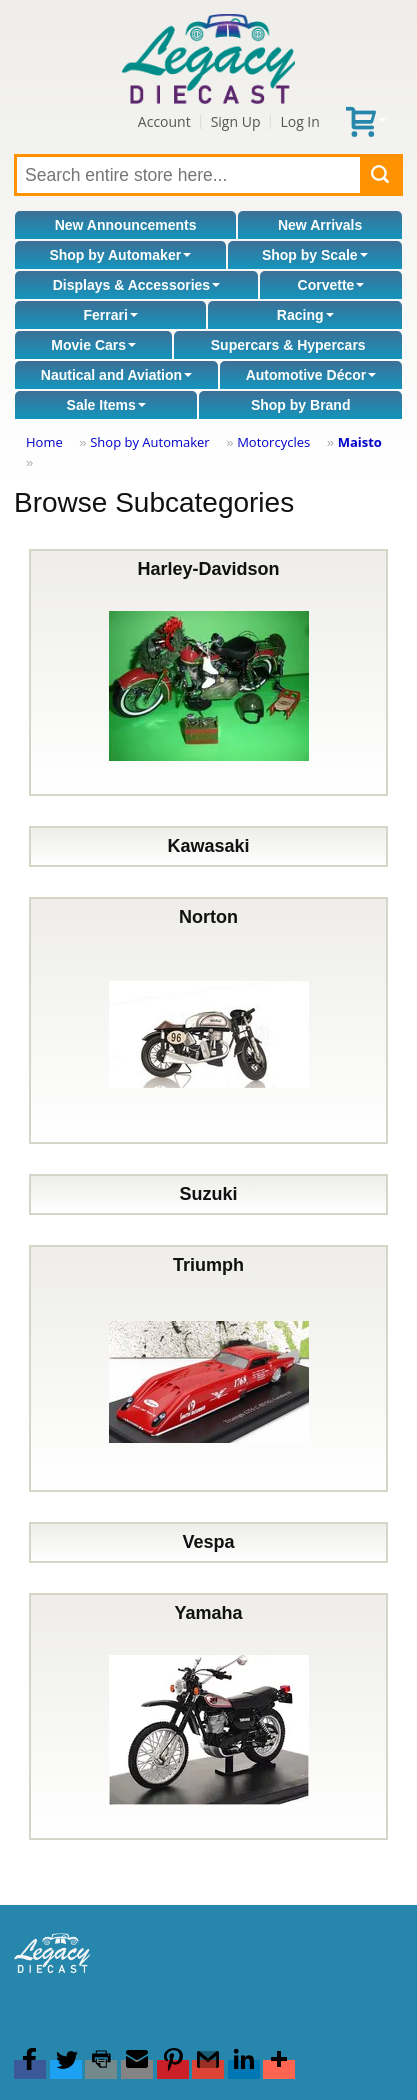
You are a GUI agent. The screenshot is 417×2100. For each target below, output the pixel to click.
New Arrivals (320, 225)
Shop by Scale (315, 255)
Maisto (360, 442)
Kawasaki (208, 846)
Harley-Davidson (209, 672)
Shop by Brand (301, 405)
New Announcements (126, 225)
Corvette (331, 285)
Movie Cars (93, 345)
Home (44, 442)
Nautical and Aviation (116, 375)
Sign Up (236, 121)
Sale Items (106, 405)
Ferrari (110, 315)
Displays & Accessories (136, 285)
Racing (305, 315)
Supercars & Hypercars (288, 345)
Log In (299, 121)
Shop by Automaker (120, 255)
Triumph (209, 1368)
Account (164, 121)
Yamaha (209, 1716)
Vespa (208, 1542)
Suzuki (208, 1194)
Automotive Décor (311, 375)
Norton (209, 1020)
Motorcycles (273, 442)
